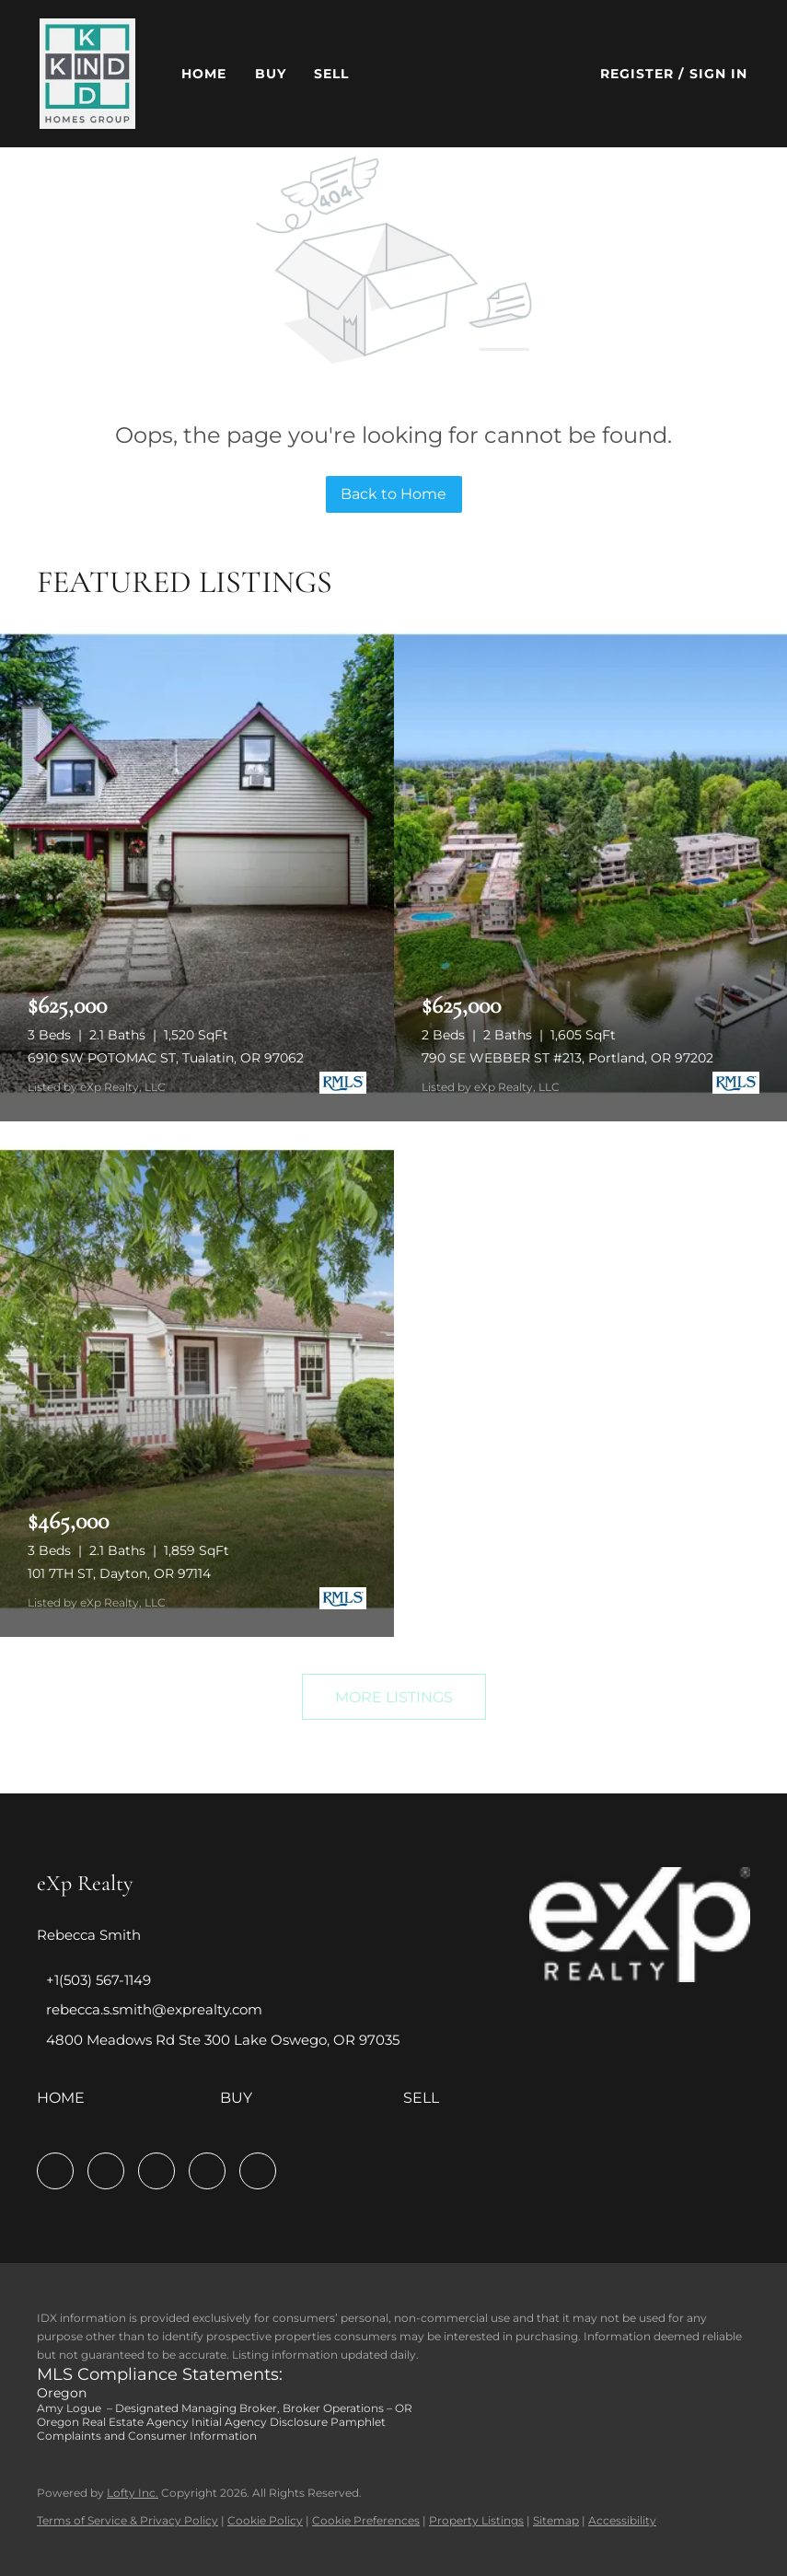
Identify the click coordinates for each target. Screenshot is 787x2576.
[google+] (257, 2170)
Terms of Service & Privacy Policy (127, 2520)
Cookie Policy (265, 2520)
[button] (87, 73)
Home (203, 73)
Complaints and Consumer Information (147, 2436)
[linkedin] (105, 2170)
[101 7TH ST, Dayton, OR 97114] (197, 1379)
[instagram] (156, 2170)
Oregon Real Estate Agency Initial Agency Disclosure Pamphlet (211, 2422)
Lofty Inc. (132, 2493)
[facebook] (55, 2170)
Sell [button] (331, 73)
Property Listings (476, 2520)
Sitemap (556, 2520)
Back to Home (393, 494)
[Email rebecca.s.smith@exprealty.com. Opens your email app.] (149, 2009)
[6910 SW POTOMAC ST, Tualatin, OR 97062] (197, 863)
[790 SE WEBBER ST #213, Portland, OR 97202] (591, 863)
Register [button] (637, 73)
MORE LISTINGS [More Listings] (394, 1697)
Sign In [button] (718, 73)
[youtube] (207, 2170)
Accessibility (622, 2520)
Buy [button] (270, 73)
